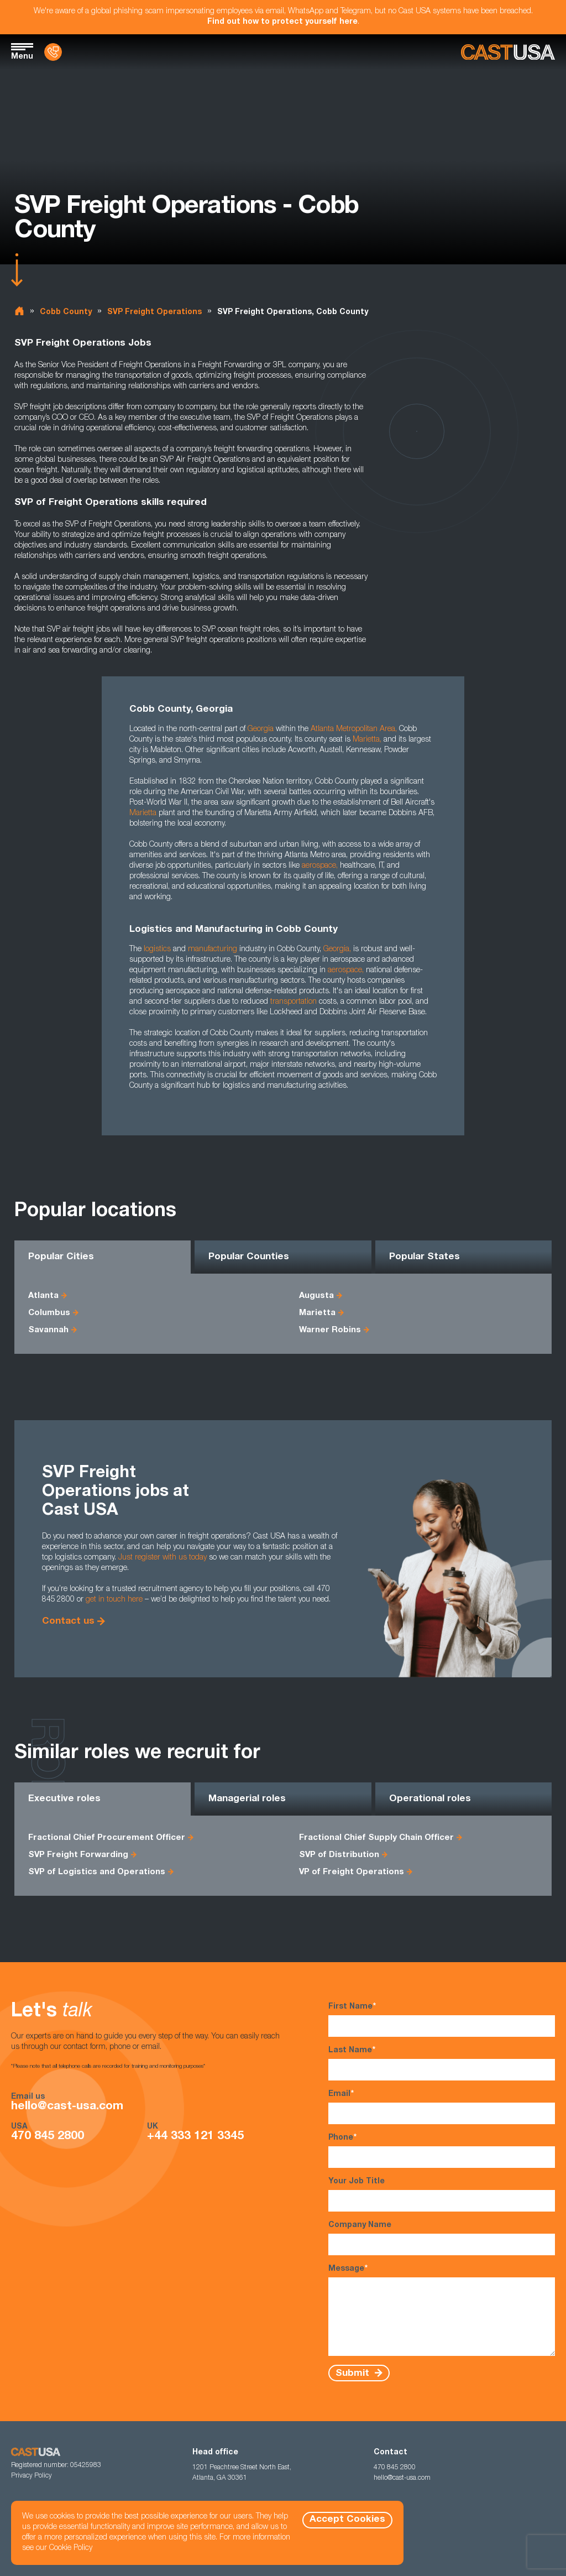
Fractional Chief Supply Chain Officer (376, 1838)
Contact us (68, 1621)
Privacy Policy (31, 2476)
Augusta (316, 1296)
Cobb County (66, 312)
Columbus (49, 1313)
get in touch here (114, 1600)
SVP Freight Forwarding (78, 1855)
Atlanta (43, 1296)
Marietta (366, 740)
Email (441, 2106)
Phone (441, 2150)
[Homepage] (508, 52)
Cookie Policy (70, 2548)
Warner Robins (330, 1330)
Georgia (336, 949)
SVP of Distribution (339, 1855)
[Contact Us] (53, 52)
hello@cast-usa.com (67, 2107)
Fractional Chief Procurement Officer (106, 1838)
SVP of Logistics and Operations (96, 1872)
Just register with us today (162, 1558)
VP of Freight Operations (351, 1872)
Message (441, 2310)
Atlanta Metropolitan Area (353, 729)
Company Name (441, 2238)
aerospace (319, 866)
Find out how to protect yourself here (282, 22)
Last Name (441, 2063)
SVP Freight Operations (154, 312)
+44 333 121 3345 (195, 2136)
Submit (354, 2373)
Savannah (48, 1330)
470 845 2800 (47, 2136)
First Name (441, 2019)
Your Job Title (441, 2195)
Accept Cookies (347, 2520)
